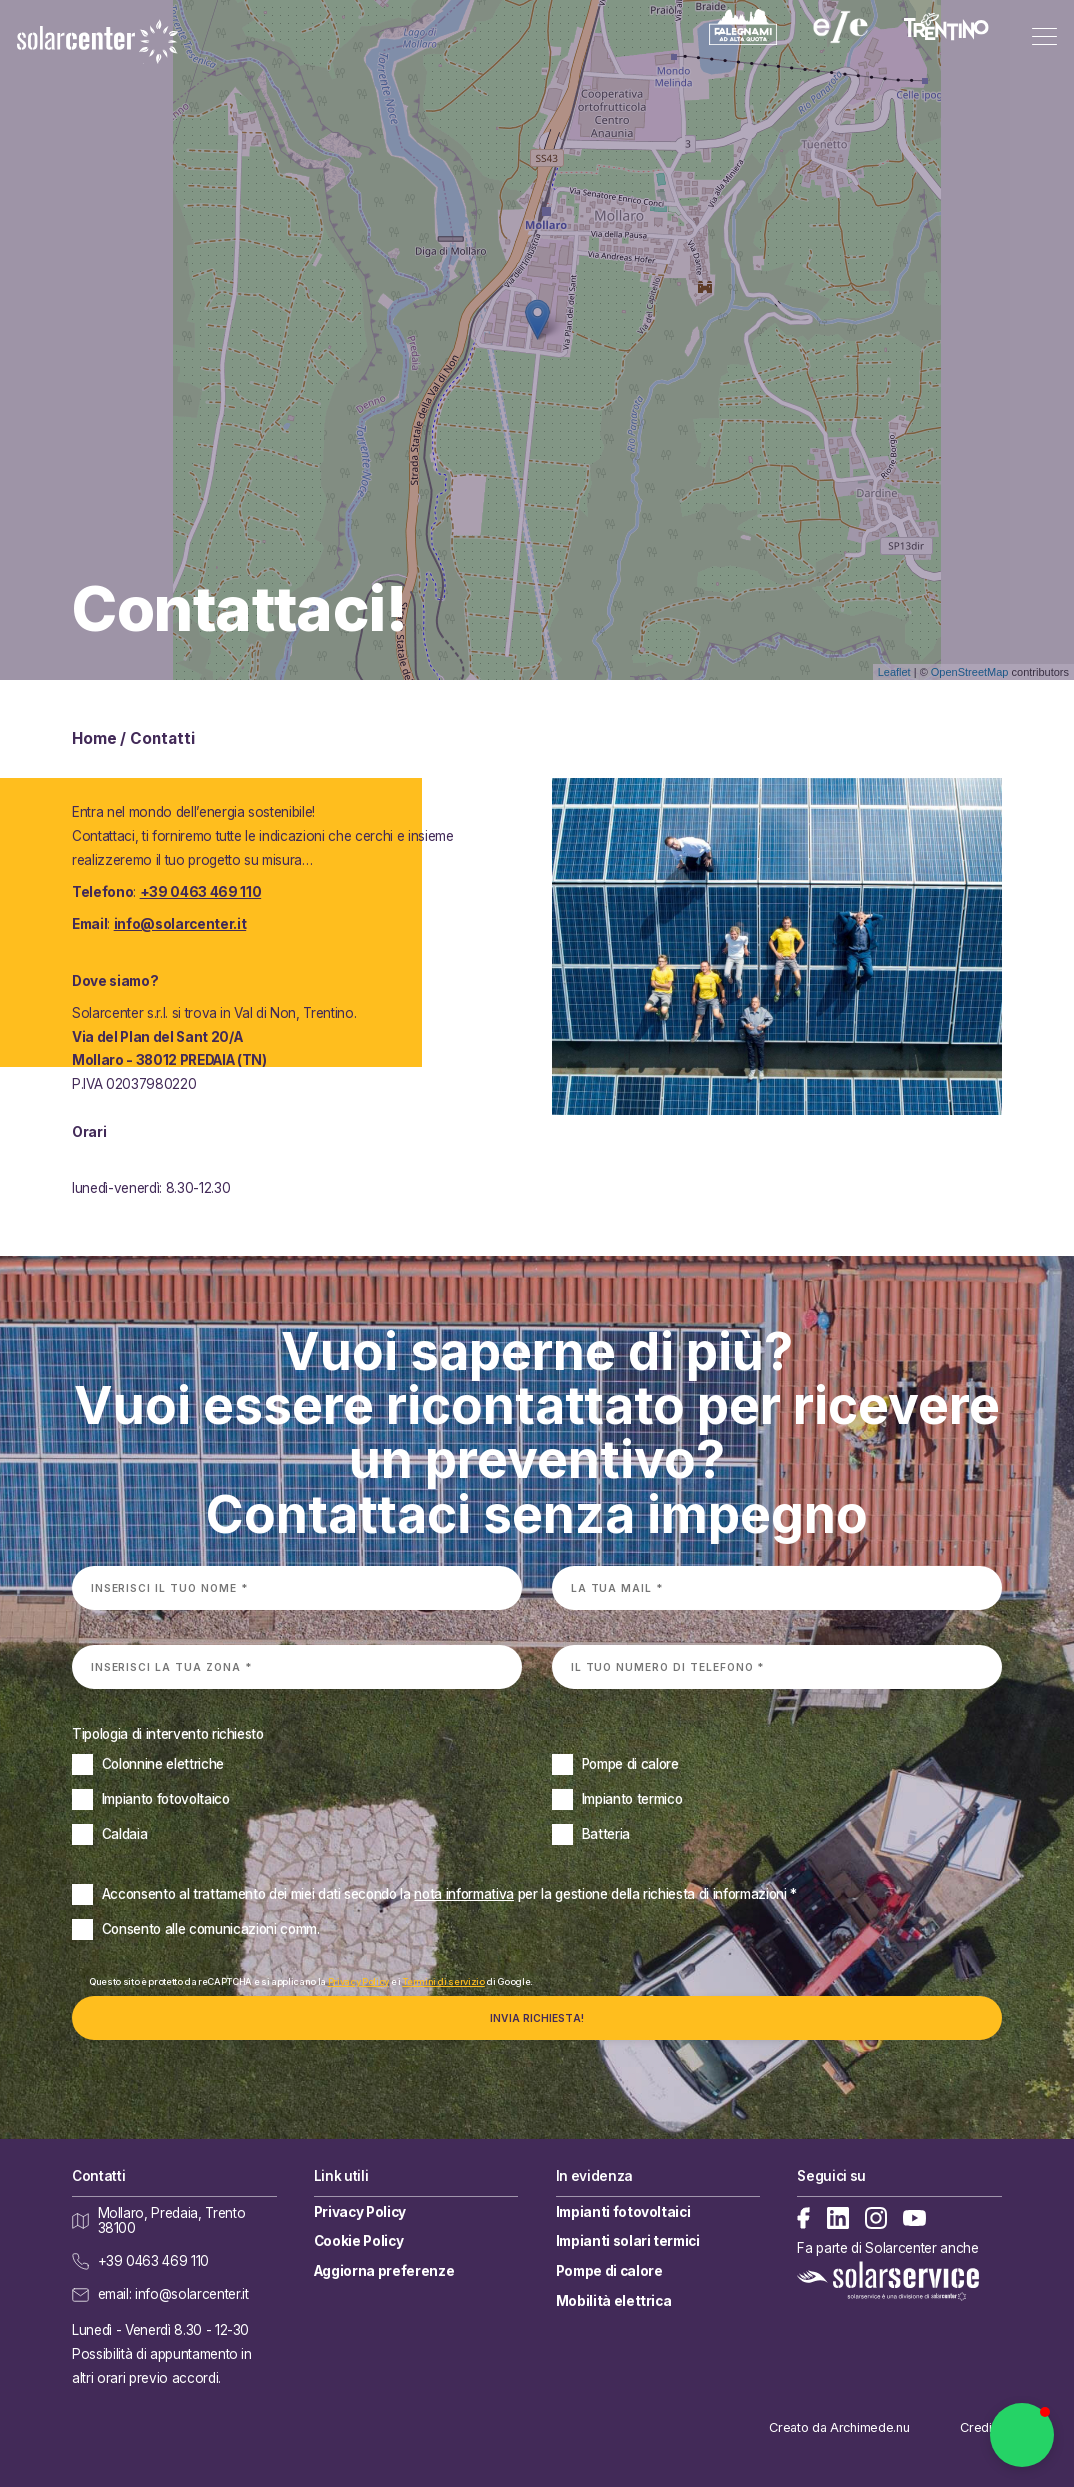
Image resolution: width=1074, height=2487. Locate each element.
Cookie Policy (359, 2241)
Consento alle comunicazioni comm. (211, 1929)
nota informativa (464, 1894)
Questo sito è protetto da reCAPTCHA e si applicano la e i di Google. (311, 1981)
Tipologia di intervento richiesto (168, 1734)
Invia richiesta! (537, 2018)
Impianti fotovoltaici (623, 2212)
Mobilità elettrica (614, 2301)
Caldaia (125, 1834)
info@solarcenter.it (180, 924)
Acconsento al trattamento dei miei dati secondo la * (449, 1894)
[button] (1022, 2435)
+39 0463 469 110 (201, 892)
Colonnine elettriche (163, 1764)
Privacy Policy (358, 1981)
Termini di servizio (443, 1981)
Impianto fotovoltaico (166, 1799)
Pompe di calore (630, 1764)
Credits (981, 2427)
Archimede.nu (869, 2427)
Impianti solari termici (628, 2241)
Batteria (606, 1834)
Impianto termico (632, 1799)
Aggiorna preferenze (384, 2271)
